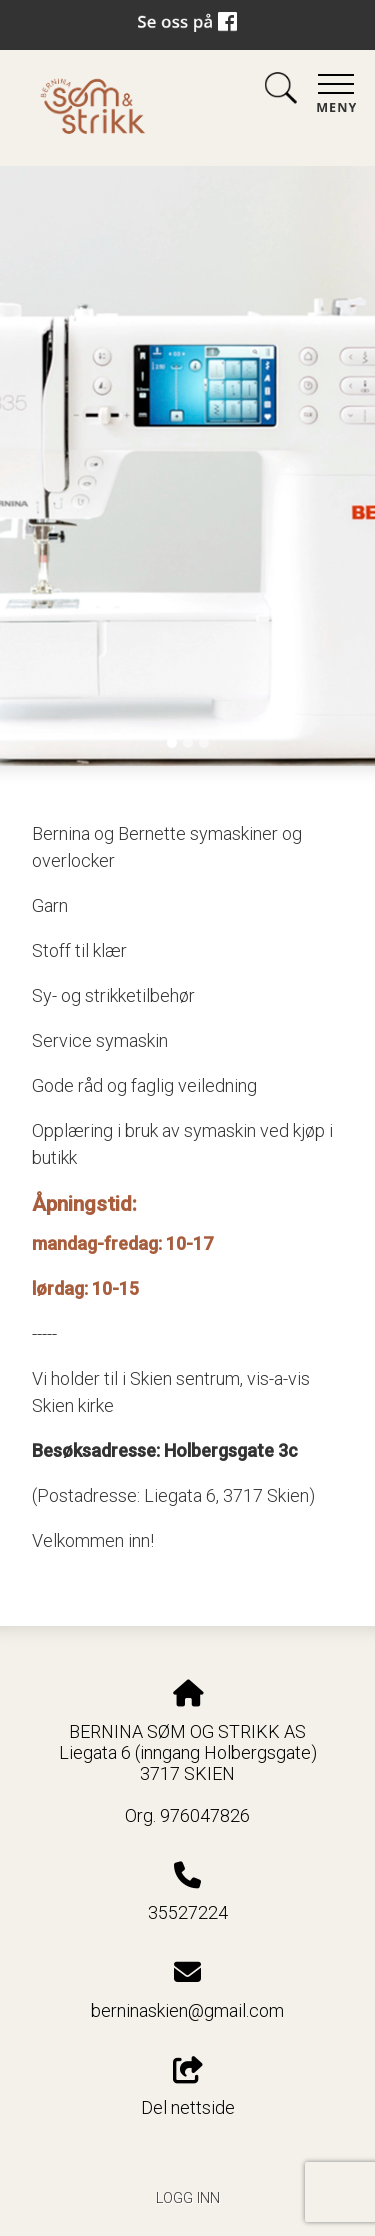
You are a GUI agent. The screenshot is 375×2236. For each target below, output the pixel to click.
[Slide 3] (204, 743)
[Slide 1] (172, 743)
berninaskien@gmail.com (187, 2010)
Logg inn (188, 2198)
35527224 (188, 1912)
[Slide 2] (188, 743)
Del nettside (188, 2088)
